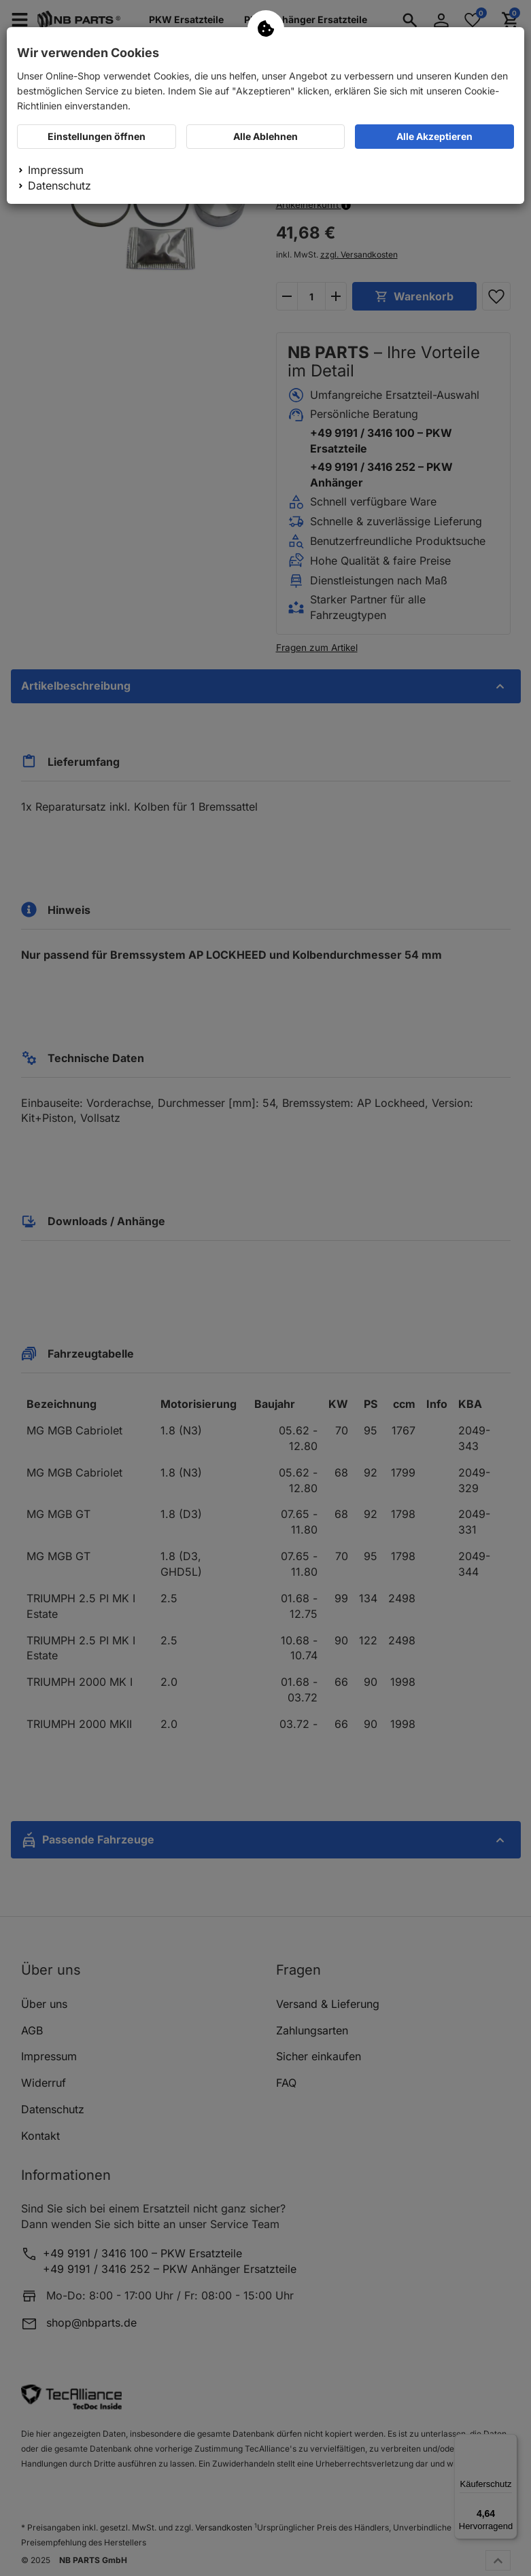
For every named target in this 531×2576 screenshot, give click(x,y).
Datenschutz (59, 185)
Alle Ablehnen (265, 136)
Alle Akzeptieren (434, 136)
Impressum (56, 170)
